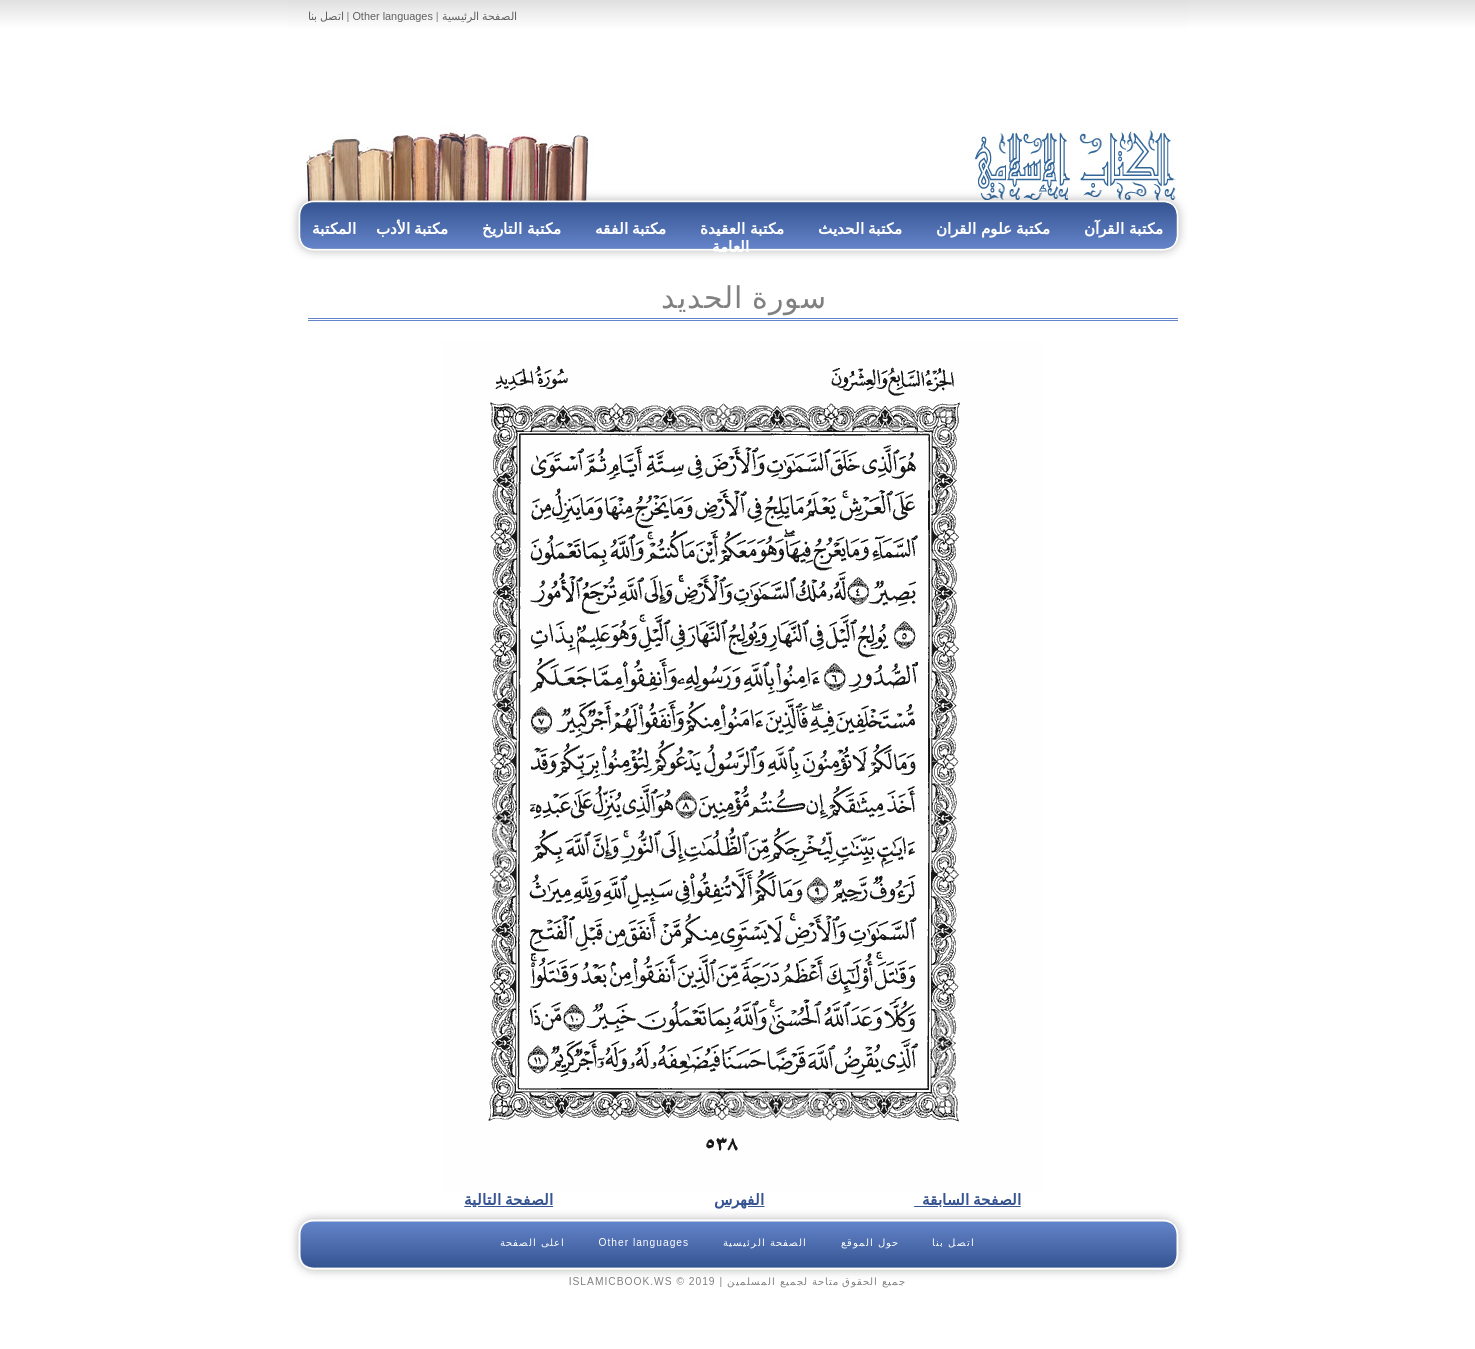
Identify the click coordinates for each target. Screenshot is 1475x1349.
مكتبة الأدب (412, 228)
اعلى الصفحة (532, 1242)
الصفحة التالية (508, 1199)
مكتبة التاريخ (521, 228)
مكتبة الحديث (860, 228)
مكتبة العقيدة (740, 228)
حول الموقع (870, 1242)
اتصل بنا (326, 16)
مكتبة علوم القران (993, 228)
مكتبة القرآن (1123, 228)
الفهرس (739, 1199)
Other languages (392, 16)
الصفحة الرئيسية (479, 16)
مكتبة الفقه (629, 228)
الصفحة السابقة (967, 1199)
